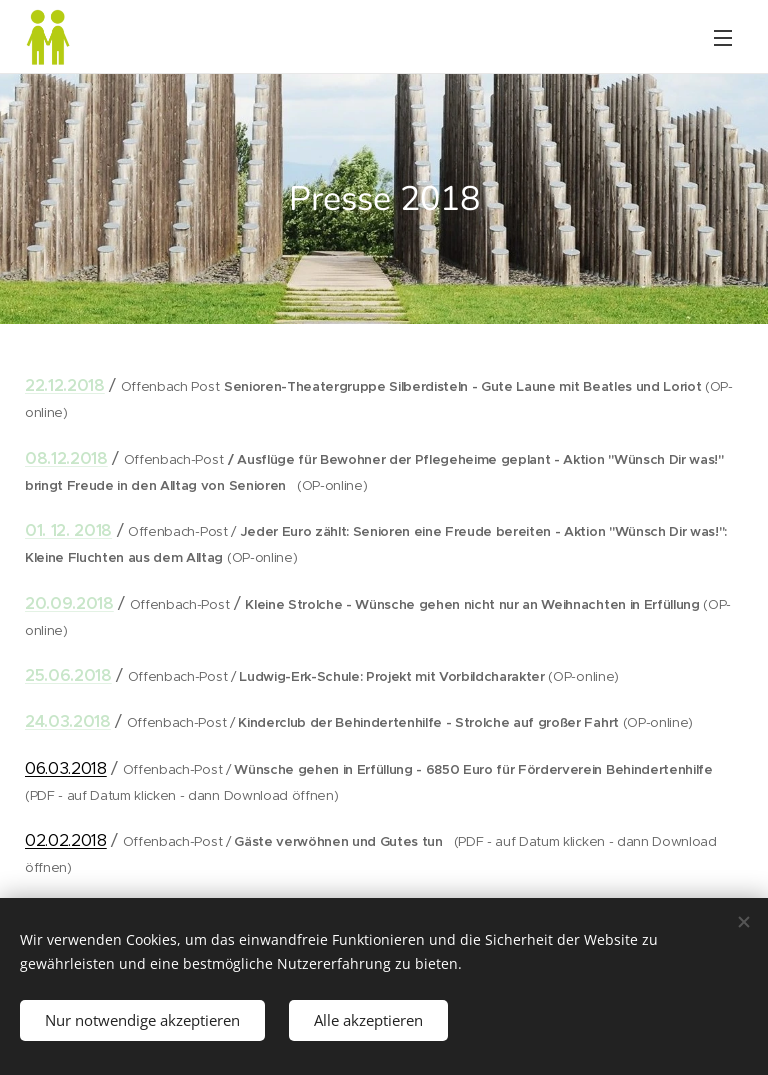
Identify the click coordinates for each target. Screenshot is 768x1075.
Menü (723, 38)
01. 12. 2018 (68, 530)
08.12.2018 (66, 458)
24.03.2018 (68, 721)
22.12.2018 (65, 385)
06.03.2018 (66, 768)
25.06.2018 (68, 675)
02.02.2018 (66, 840)
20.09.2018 (69, 603)
